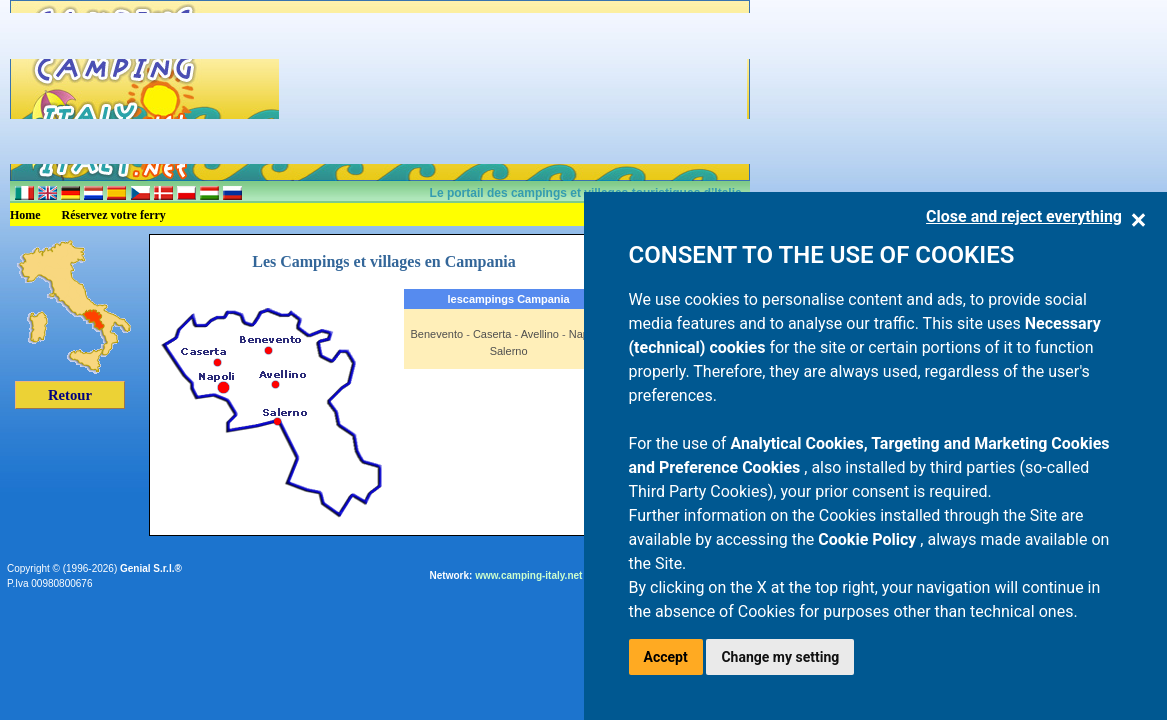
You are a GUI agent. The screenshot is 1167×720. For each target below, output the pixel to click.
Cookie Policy (869, 539)
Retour (70, 395)
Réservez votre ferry (114, 215)
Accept (666, 657)
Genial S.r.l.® (151, 568)
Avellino (540, 334)
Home (25, 215)
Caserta (492, 334)
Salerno (509, 351)
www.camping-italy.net (528, 575)
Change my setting (780, 657)
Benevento (437, 334)
